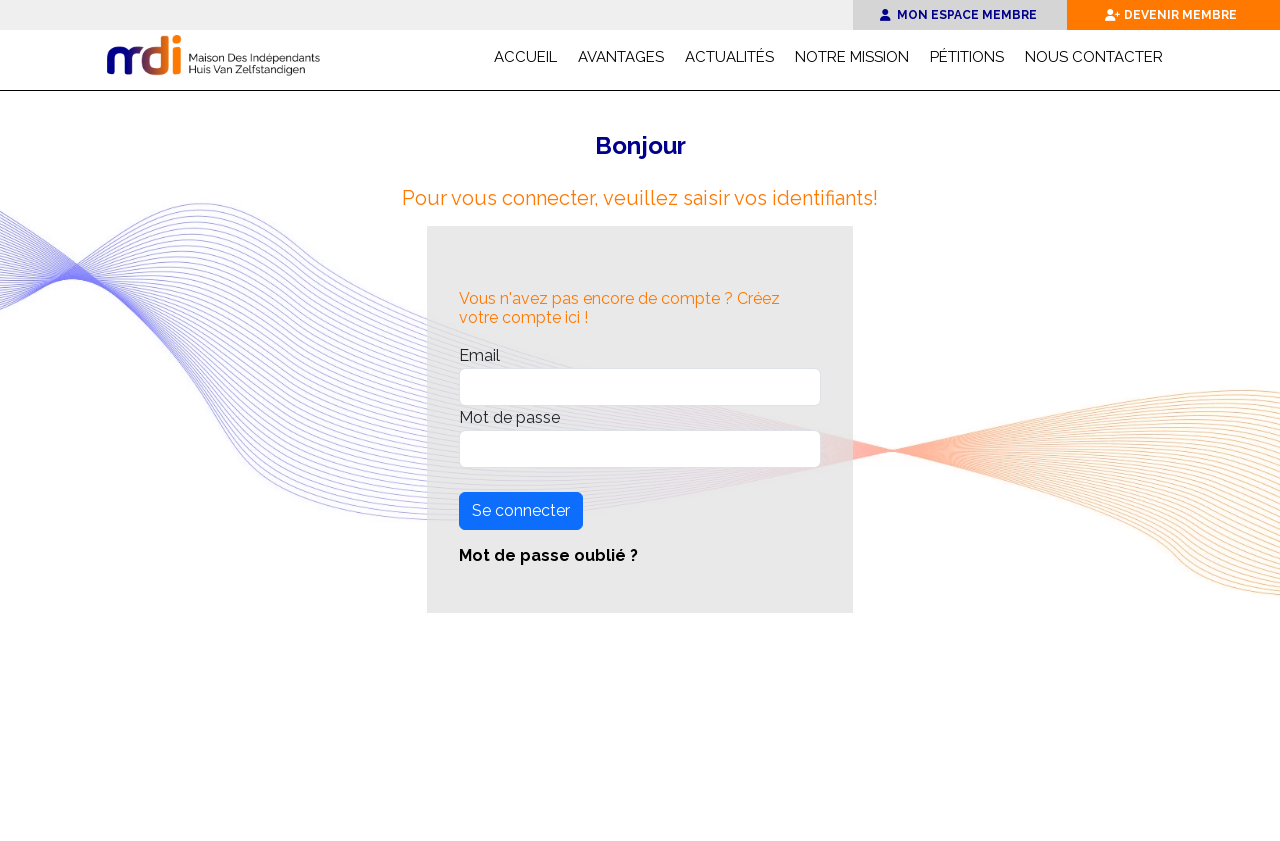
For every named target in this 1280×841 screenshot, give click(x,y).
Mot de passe (509, 417)
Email (479, 355)
